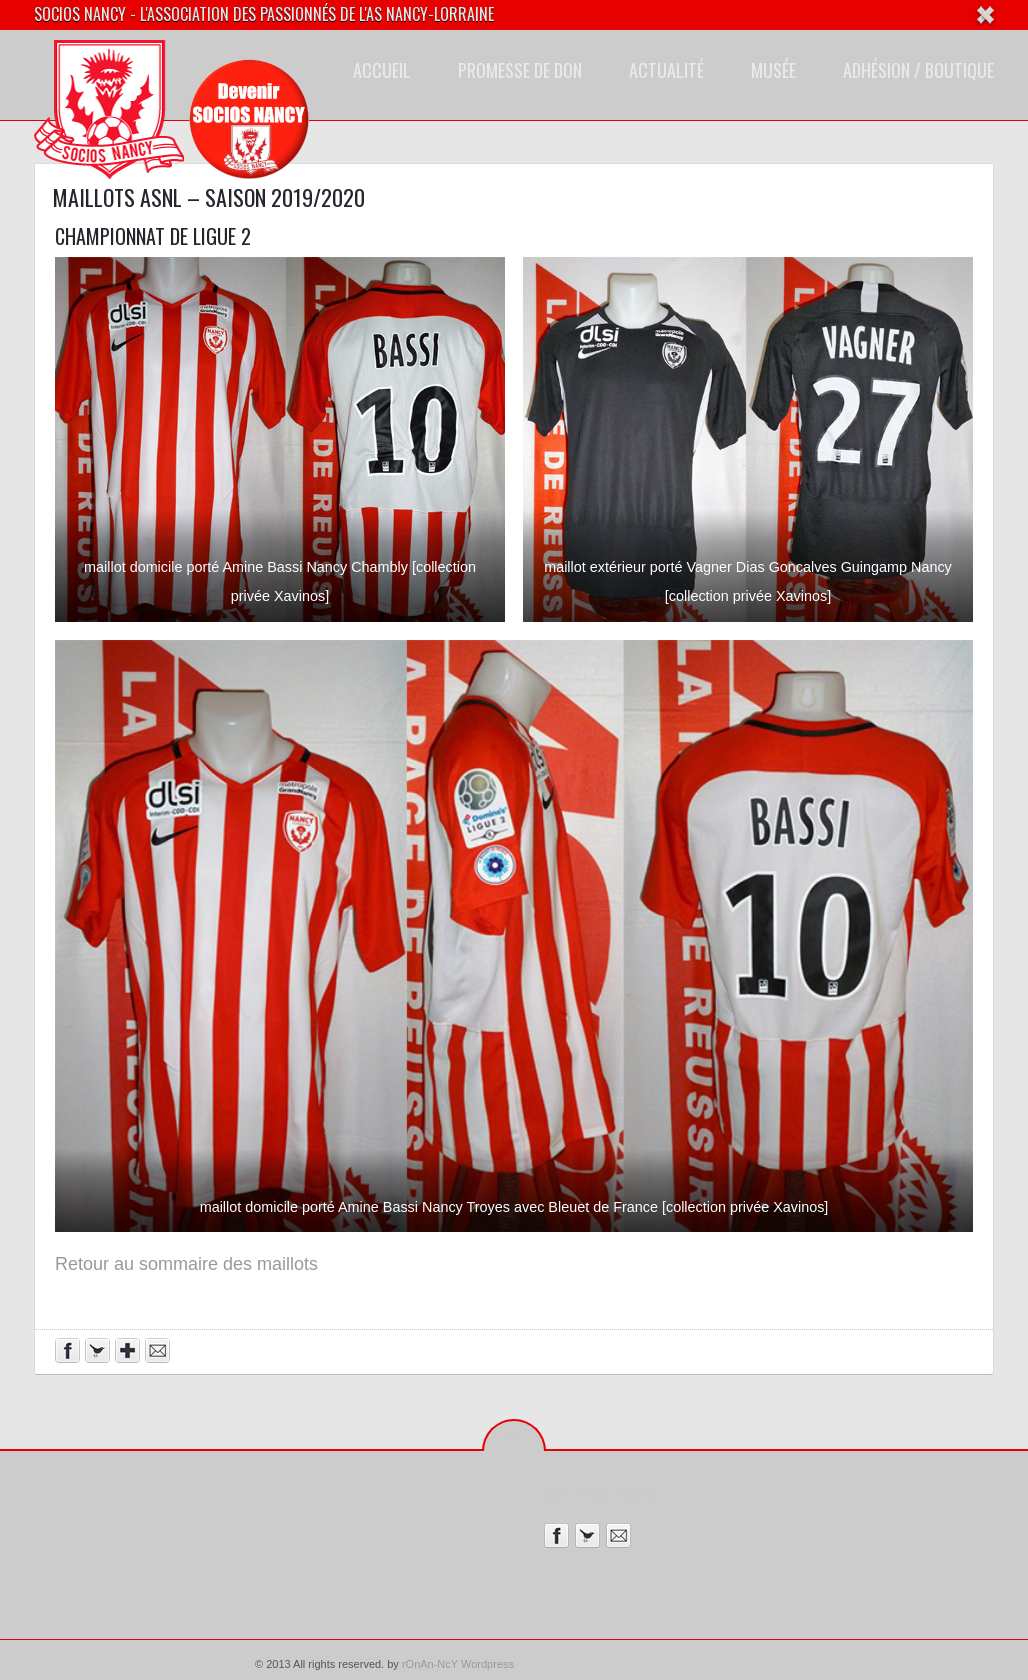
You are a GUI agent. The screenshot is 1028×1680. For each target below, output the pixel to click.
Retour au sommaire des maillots (186, 1264)
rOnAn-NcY (430, 1664)
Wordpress (487, 1664)
